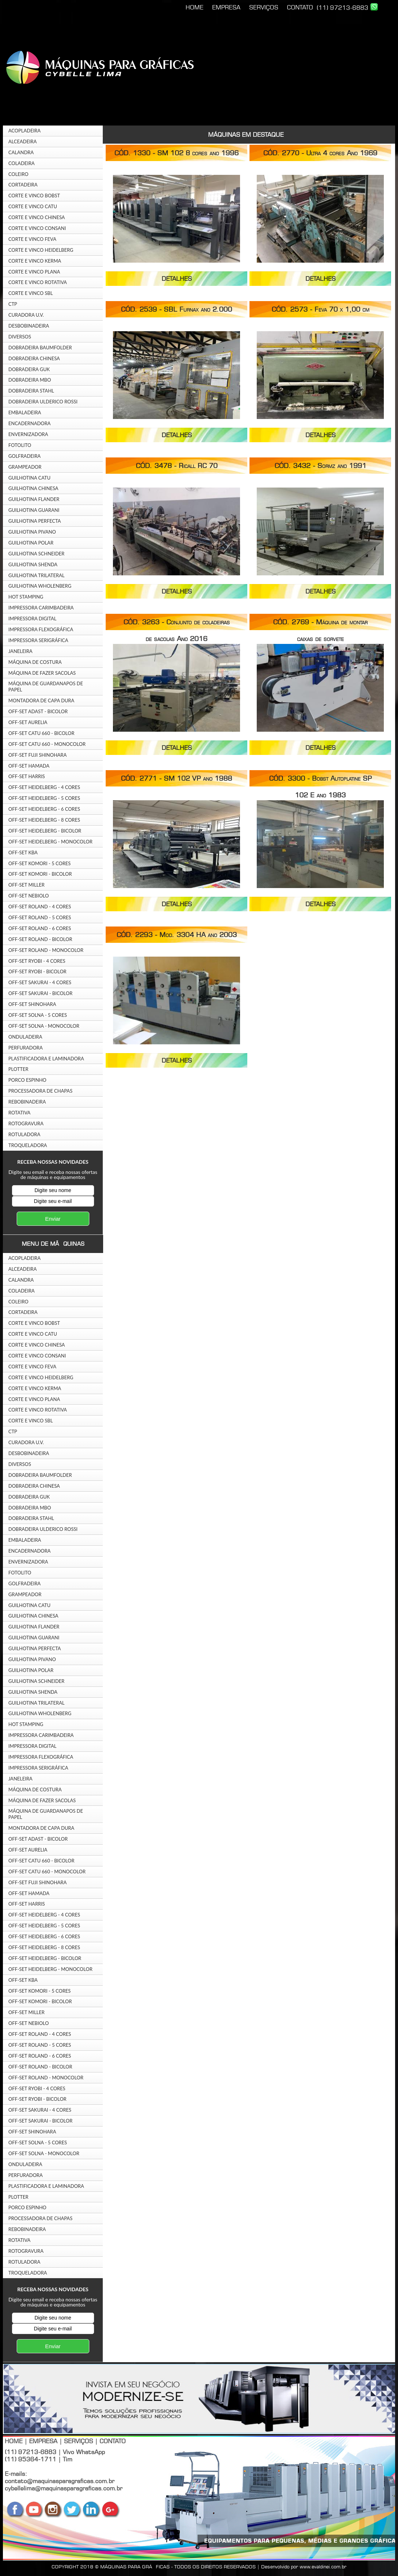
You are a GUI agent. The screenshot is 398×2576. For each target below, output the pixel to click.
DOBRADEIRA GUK (29, 369)
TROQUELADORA (27, 1145)
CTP (12, 304)
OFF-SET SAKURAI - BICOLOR (40, 993)
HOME (194, 7)
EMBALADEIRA (24, 412)
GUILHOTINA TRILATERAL (36, 575)
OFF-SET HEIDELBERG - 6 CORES (44, 809)
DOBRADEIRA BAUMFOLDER (40, 347)
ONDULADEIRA (25, 1037)
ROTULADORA (24, 1134)
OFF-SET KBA (23, 852)
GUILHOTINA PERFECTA (34, 521)
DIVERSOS (19, 337)
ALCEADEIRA (22, 141)
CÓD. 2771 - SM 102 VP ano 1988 (176, 778)
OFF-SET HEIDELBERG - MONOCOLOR (50, 842)
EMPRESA (226, 7)
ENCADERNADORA (29, 423)
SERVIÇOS (263, 7)
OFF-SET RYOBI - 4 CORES (36, 961)
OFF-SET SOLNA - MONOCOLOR (43, 1026)
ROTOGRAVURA (26, 1123)
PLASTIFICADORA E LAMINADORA (46, 1058)
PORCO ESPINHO (27, 1080)
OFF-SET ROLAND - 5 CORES (39, 917)
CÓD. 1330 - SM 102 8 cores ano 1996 (176, 153)
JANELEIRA (20, 651)
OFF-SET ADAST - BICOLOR (38, 711)
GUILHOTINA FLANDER (34, 499)
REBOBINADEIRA (27, 1102)
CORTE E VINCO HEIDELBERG (40, 250)
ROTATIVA (19, 1113)
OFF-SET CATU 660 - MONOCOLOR (47, 744)
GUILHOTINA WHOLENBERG (39, 586)
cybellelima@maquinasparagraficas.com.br (63, 2488)
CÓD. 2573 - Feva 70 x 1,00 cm (320, 309)
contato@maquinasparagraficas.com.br (59, 2481)
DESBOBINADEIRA (28, 326)
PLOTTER (18, 1069)
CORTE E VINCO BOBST (34, 195)
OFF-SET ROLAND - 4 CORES (39, 906)
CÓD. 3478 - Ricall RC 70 (177, 465)
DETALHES (177, 278)
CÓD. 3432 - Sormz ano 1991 (320, 465)
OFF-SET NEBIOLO (28, 896)
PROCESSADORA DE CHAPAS (40, 1091)
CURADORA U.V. (26, 315)
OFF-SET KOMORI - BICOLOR (40, 874)
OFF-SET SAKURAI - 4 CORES (39, 982)
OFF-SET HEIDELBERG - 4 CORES (44, 787)
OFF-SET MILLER (26, 885)
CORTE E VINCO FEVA (32, 239)
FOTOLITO (19, 445)
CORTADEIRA (22, 185)
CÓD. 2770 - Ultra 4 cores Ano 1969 (320, 153)
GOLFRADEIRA (24, 456)
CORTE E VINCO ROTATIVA (37, 282)
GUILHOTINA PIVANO (32, 532)
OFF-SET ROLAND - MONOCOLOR (46, 950)
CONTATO (300, 7)
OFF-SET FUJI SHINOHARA (37, 755)
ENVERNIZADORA (28, 434)
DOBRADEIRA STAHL (31, 391)
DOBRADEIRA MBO (29, 380)
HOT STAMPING (25, 597)
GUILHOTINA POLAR (30, 543)
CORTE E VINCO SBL (30, 293)
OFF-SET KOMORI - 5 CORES (39, 863)
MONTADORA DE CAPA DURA (41, 700)
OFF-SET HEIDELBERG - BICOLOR (44, 831)
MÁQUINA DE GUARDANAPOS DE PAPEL (45, 687)
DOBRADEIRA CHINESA (34, 358)
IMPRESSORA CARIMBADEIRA (41, 608)
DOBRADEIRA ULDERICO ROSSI (42, 401)
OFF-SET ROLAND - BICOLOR (40, 939)
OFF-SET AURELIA (27, 722)
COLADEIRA (21, 163)
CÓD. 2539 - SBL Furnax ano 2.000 (176, 309)
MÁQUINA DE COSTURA (35, 662)
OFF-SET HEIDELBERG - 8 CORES (44, 820)
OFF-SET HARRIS (26, 776)
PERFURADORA (25, 1048)
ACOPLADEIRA (24, 130)
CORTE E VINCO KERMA (34, 261)
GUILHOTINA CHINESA (33, 488)
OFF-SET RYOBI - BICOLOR (37, 971)
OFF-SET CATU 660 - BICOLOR (41, 733)
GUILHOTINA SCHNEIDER (36, 553)
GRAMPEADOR (24, 467)
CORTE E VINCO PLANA (34, 272)
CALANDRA (21, 152)
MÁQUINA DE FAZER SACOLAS (42, 673)
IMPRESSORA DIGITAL (32, 618)
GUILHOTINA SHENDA (32, 564)
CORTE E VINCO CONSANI (37, 228)
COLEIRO (18, 174)
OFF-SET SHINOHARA (32, 1004)
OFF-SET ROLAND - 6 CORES (39, 928)
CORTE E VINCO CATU (32, 206)
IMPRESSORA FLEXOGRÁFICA (40, 629)
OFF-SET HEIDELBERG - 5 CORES (44, 798)
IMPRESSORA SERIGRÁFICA (38, 640)
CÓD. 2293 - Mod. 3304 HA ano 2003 (177, 934)
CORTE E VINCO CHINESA (36, 217)
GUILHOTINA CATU (29, 478)
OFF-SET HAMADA (28, 766)
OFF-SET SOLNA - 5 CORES (37, 1015)
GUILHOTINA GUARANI (33, 510)
